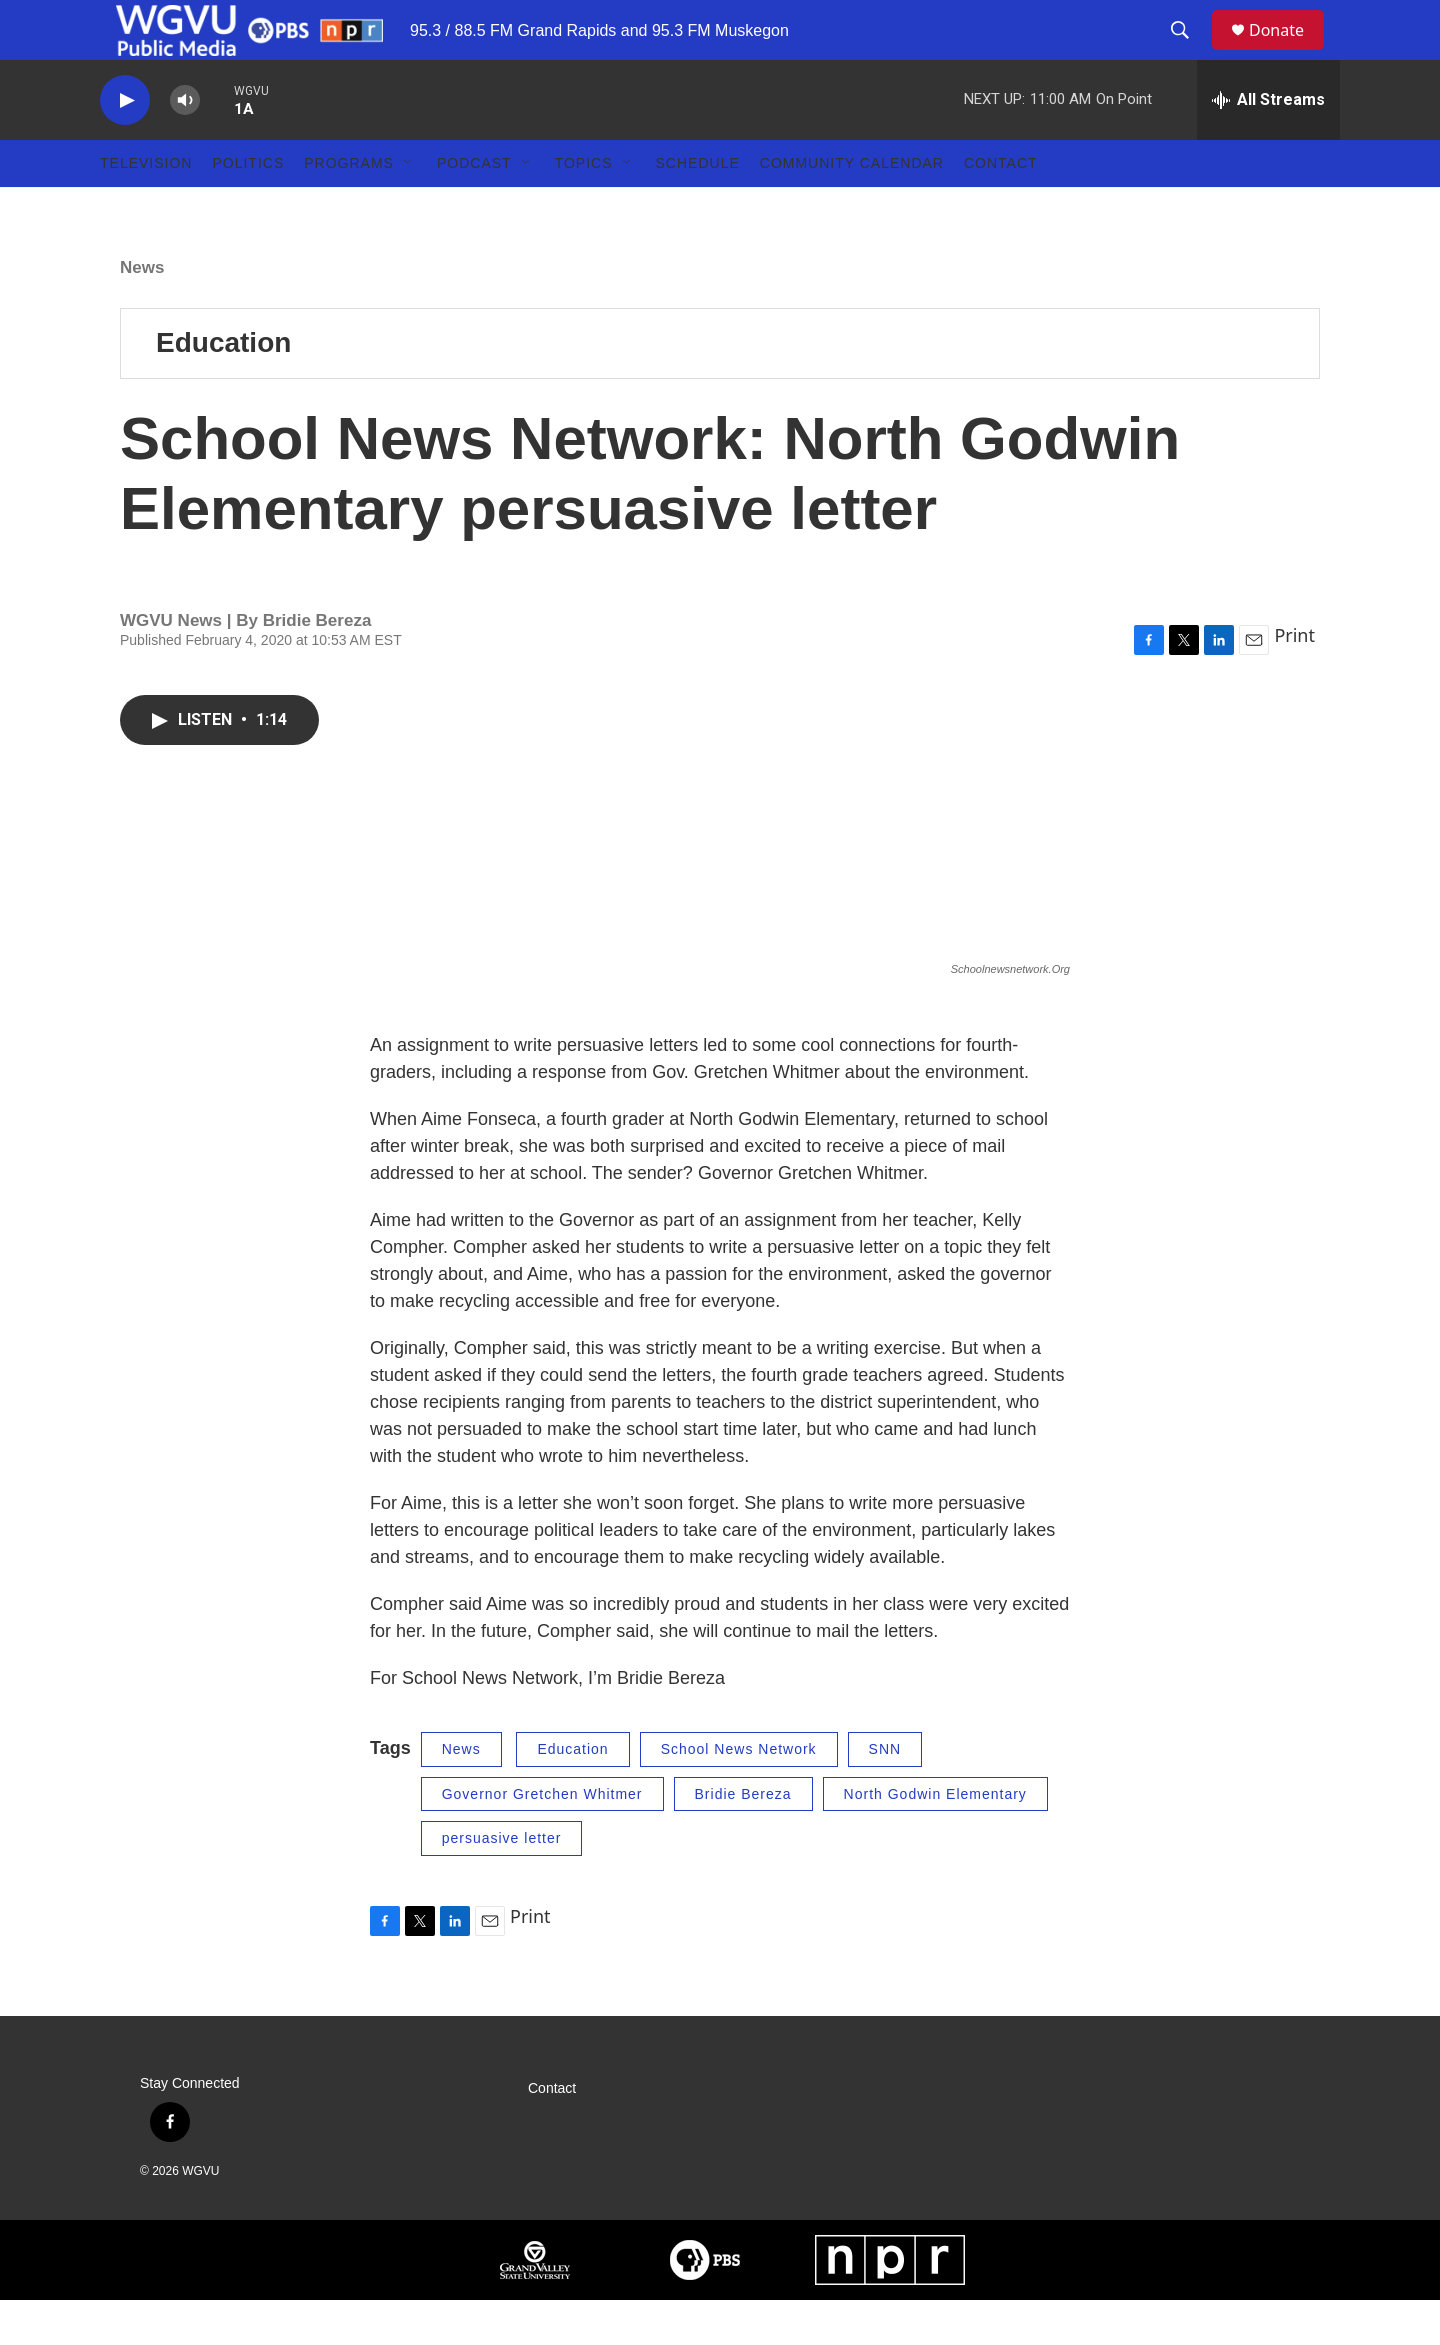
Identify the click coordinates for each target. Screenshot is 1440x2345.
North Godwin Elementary (935, 1839)
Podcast (474, 208)
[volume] (185, 145)
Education (223, 387)
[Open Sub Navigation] (409, 208)
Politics (248, 208)
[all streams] (1268, 145)
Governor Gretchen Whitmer (542, 1839)
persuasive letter (502, 1883)
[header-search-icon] (1189, 53)
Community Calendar (852, 208)
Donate (1289, 52)
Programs (349, 208)
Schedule (698, 208)
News (142, 312)
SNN (885, 1794)
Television (146, 208)
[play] (125, 145)
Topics (584, 208)
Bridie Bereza (743, 1839)
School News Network (739, 1794)
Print (1294, 680)
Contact (1001, 208)
